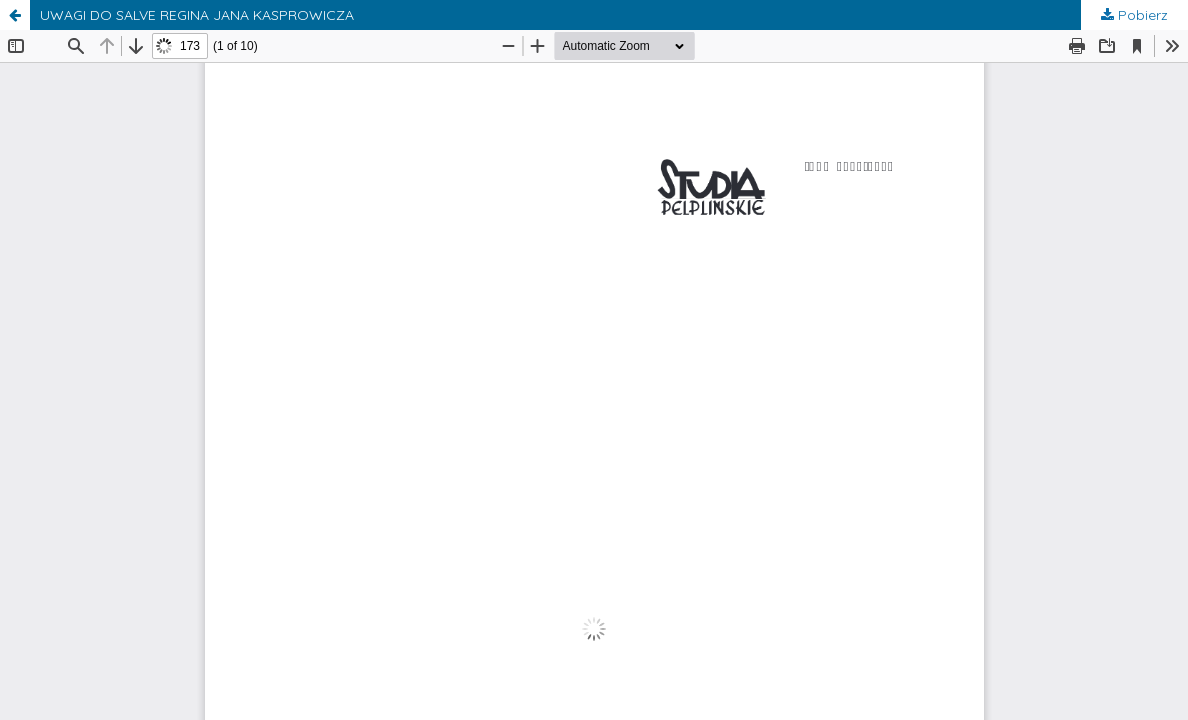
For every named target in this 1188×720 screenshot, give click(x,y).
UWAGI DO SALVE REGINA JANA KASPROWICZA (197, 15)
